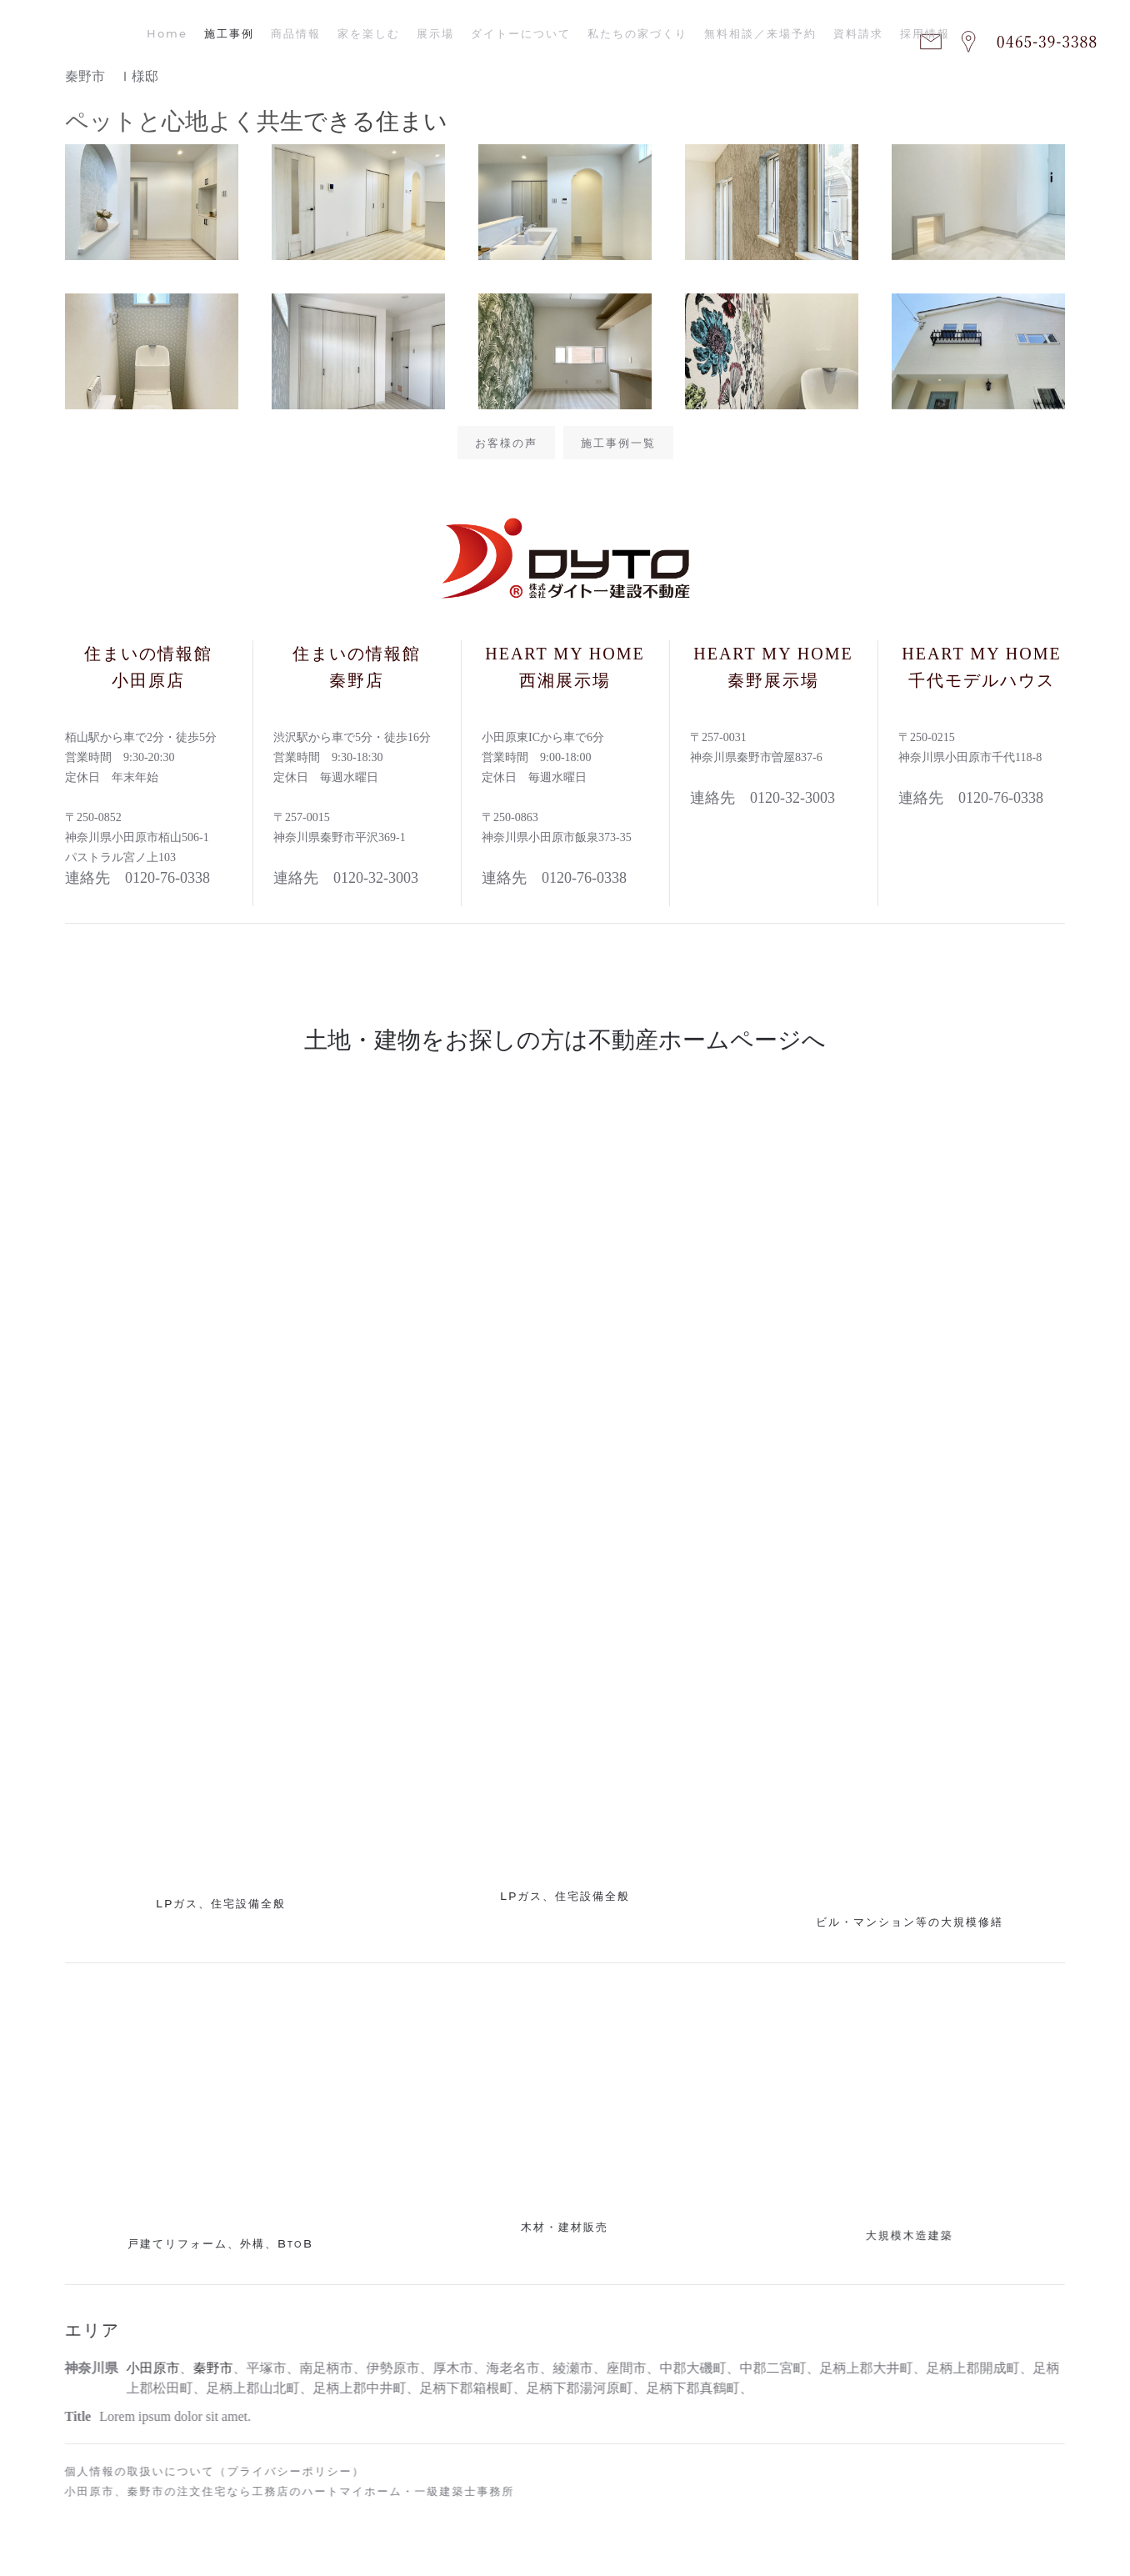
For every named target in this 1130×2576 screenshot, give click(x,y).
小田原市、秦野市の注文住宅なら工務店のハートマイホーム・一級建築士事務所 (285, 2491)
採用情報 (925, 33)
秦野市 (209, 2368)
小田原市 (149, 2368)
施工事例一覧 (618, 442)
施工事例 (229, 33)
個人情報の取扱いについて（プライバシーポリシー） (211, 2471)
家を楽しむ (369, 33)
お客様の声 (506, 442)
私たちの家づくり (638, 33)
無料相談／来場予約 (760, 33)
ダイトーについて (521, 33)
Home (167, 33)
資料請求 (858, 33)
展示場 (435, 33)
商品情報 (296, 33)
